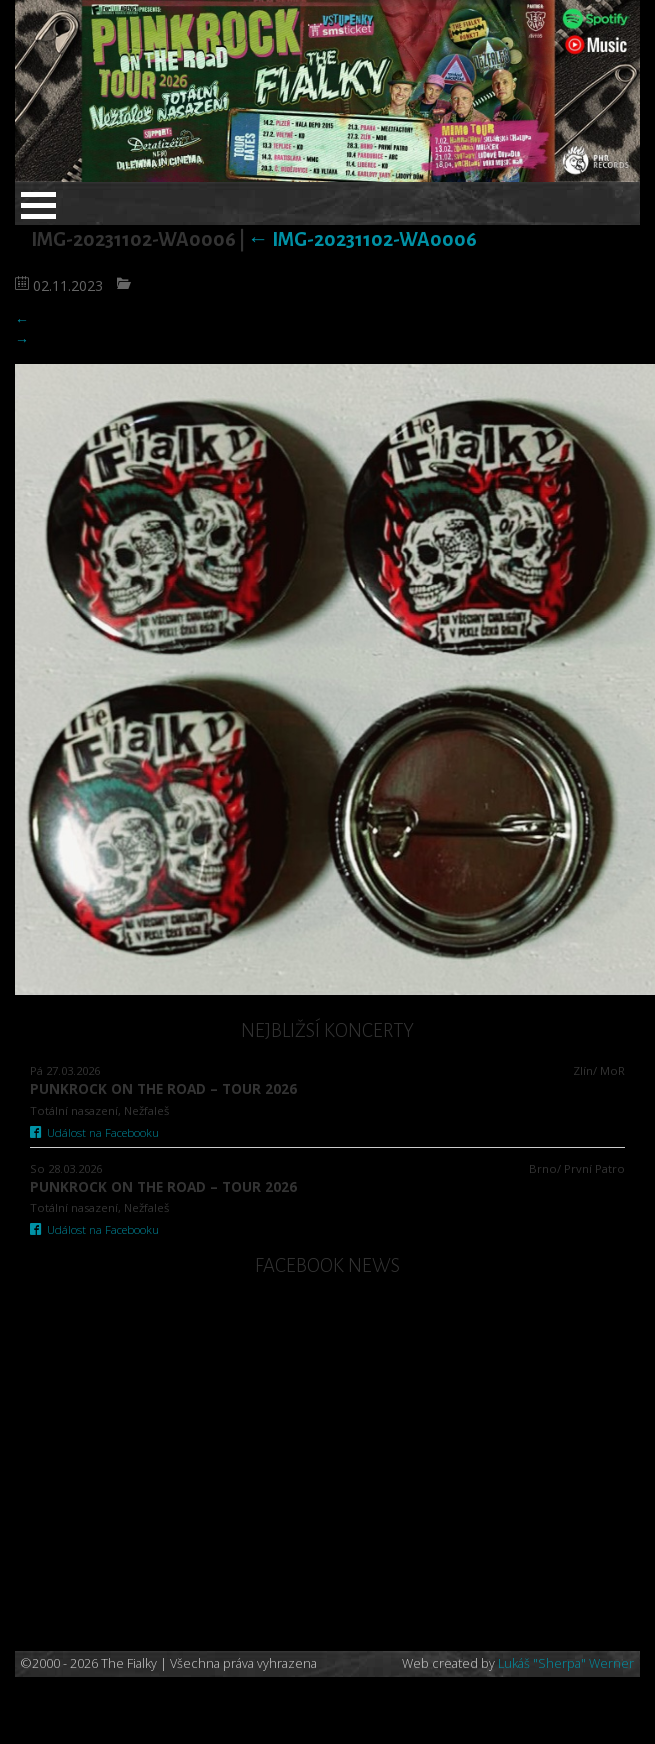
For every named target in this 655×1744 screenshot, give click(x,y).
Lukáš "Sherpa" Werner (566, 1663)
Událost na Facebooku (94, 1132)
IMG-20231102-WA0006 (362, 239)
